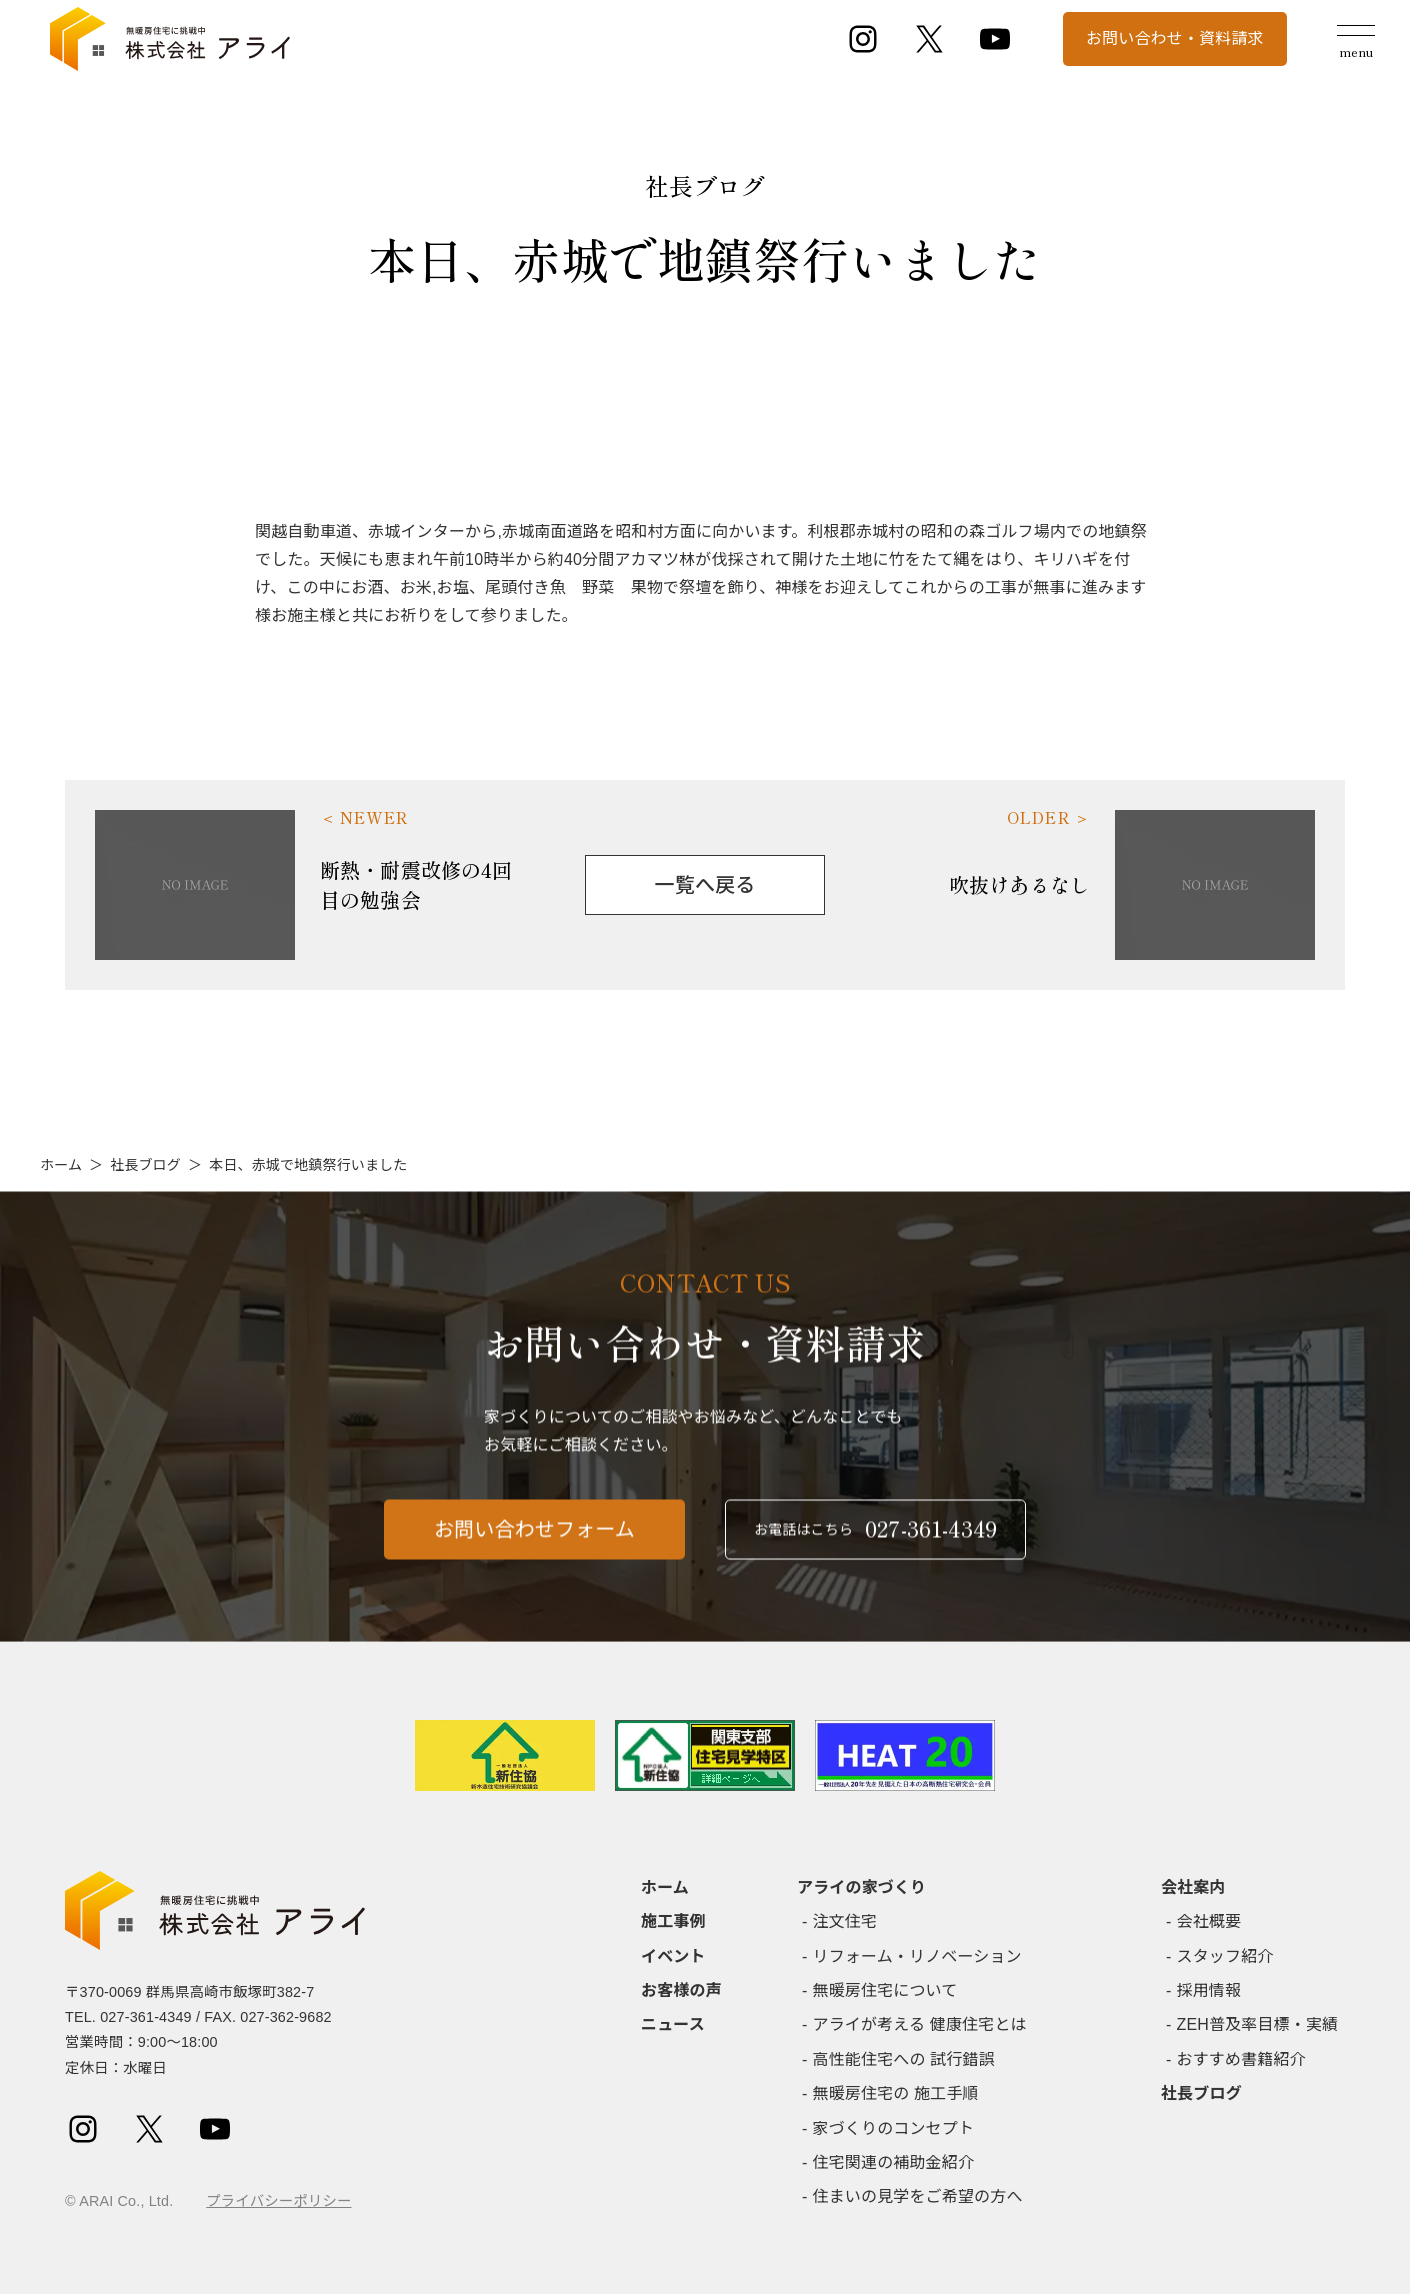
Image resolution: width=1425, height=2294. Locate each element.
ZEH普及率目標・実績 (1258, 2024)
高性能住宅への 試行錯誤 (904, 2059)
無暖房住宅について (885, 1990)
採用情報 (1209, 1990)
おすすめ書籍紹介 (1241, 2059)
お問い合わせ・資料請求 (1175, 38)
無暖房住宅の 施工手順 (896, 2093)
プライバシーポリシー (278, 2201)
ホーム (61, 1165)
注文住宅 (845, 1921)
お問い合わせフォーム (534, 1539)
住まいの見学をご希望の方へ (918, 2196)
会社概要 (1209, 1921)
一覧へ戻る (705, 885)
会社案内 (1193, 1887)
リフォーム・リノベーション (917, 1956)
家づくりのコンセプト (894, 2128)
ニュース (673, 2024)
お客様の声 (681, 1990)
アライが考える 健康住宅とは (920, 2024)
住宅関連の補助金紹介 (894, 2162)
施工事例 (673, 1921)
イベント (673, 1956)
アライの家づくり (861, 1887)
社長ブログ (145, 1165)
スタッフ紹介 (1225, 1956)
